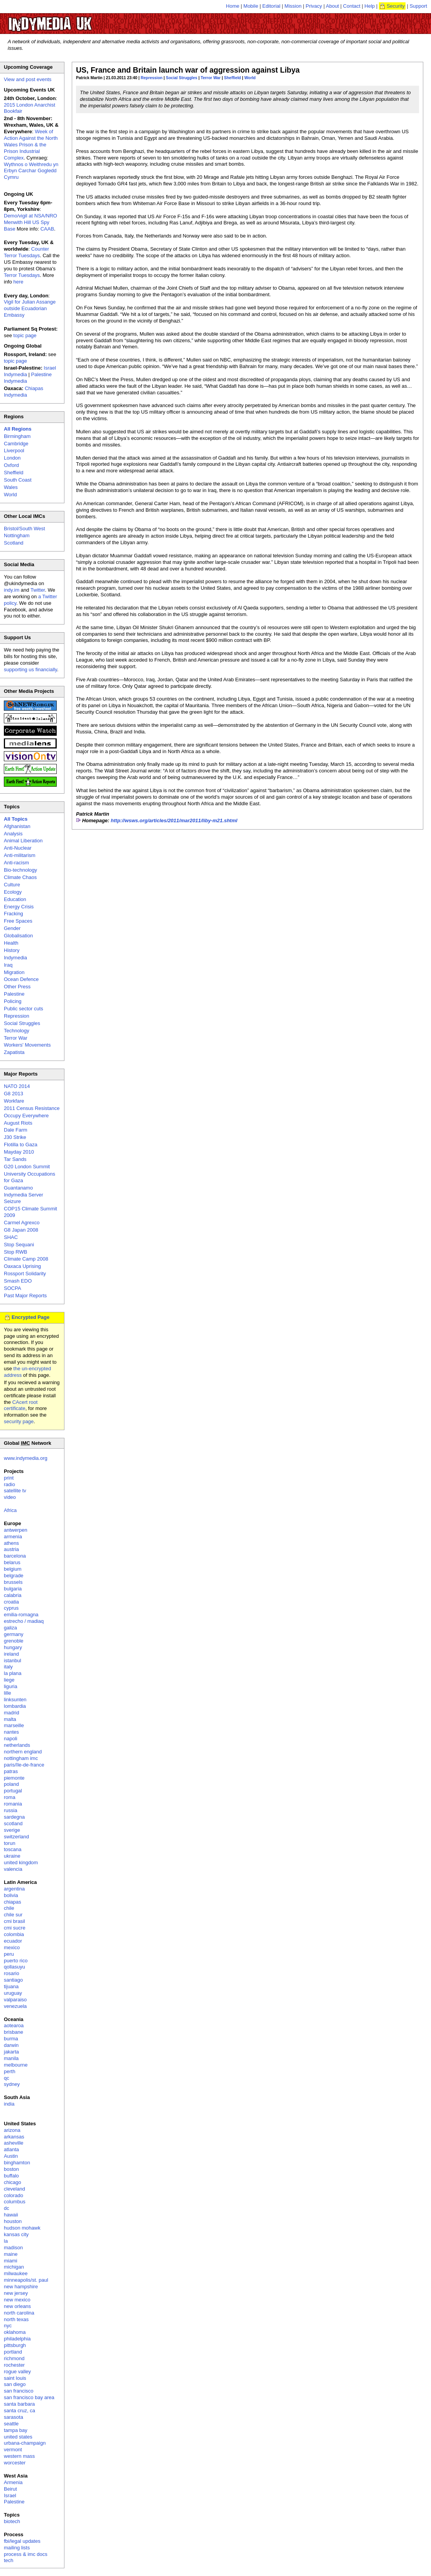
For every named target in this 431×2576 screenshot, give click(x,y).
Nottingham (16, 535)
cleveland (14, 2189)
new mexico (17, 2300)
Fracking (13, 913)
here (19, 282)
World (249, 78)
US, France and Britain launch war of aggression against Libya (188, 70)
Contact (351, 6)
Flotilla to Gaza (20, 1144)
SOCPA (12, 1288)
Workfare (14, 1101)
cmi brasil (14, 1921)
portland (13, 2352)
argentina (14, 1889)
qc (6, 2078)
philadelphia (17, 2339)
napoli (10, 1738)
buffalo (11, 2176)
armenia (13, 1536)
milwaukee (15, 2273)
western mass (19, 2456)
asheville (14, 2143)
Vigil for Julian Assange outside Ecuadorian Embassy (30, 308)
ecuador (13, 1941)
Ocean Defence (21, 979)
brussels (13, 1582)
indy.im (11, 590)
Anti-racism (16, 862)
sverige (12, 1830)
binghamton (17, 2162)
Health (11, 943)
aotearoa (14, 2025)
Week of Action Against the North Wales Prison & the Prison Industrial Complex (30, 145)
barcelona (15, 1556)
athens (11, 1543)
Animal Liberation (23, 840)
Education (15, 899)
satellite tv (15, 1490)
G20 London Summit (27, 1166)
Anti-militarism (19, 855)
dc (6, 2208)
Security (396, 6)
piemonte (14, 1778)
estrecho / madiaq (24, 1621)
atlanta (11, 2149)
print (9, 1478)
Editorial (271, 6)
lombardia (15, 1706)
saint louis (15, 2378)
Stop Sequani (19, 1244)
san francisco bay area (29, 2397)
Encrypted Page (30, 1317)
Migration (14, 972)
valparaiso (15, 1999)
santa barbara (19, 2404)
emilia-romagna (21, 1614)
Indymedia (15, 957)
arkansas (14, 2137)
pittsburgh (15, 2345)
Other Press (17, 986)
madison (13, 2247)
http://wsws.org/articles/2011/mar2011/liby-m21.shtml (174, 820)
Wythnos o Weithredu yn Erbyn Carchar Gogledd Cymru (31, 170)
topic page (25, 335)
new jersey (16, 2293)
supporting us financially (30, 669)
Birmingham (17, 436)
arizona (12, 2130)
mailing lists (17, 2548)
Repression (152, 78)
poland (11, 1784)
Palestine (14, 994)
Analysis (13, 834)
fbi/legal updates (22, 2541)
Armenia (13, 2482)
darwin (11, 2045)
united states (18, 2437)
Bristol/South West (24, 528)
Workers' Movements (27, 1045)
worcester (14, 2463)
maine (10, 2254)
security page (19, 1421)
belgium (13, 1569)
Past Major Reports (25, 1295)
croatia (11, 1602)
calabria (13, 1595)
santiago (13, 1980)
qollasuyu (14, 1967)
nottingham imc (21, 1758)
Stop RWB (15, 1252)
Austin (11, 2156)
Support (418, 6)
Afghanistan (17, 826)
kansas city (16, 2234)
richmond (14, 2358)
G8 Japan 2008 (21, 1230)
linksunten (15, 1699)
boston (11, 2169)
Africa (10, 1510)
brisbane (13, 2032)
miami (10, 2261)
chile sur (13, 1915)
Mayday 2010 (19, 1152)
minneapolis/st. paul (26, 2280)
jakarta (11, 2052)
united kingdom (21, 1862)
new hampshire (21, 2286)
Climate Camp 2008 (26, 1259)
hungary (13, 1647)
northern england (23, 1752)
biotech (12, 2521)
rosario (11, 1973)
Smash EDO (18, 1281)
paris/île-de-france (24, 1765)
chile (9, 1908)
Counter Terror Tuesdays (26, 252)
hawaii (11, 2215)
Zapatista (14, 1052)
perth (9, 2071)
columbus (14, 2201)
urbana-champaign (25, 2443)
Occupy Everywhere (26, 1115)
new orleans (17, 2306)
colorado (13, 2195)
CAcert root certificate (20, 1405)
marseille (14, 1725)
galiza (10, 1628)
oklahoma (14, 2332)
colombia (14, 1934)
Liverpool (14, 450)
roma (9, 1797)
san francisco (19, 2391)
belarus (12, 1562)
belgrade (14, 1575)
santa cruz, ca (19, 2410)
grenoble (14, 1641)
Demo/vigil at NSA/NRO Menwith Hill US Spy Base (30, 222)
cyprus (11, 1608)
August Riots (18, 1123)
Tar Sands (15, 1159)
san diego (14, 2384)
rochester (14, 2365)
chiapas (12, 1902)
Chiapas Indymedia (23, 391)
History (11, 950)
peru (9, 1954)
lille (7, 1693)
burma (11, 2038)
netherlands (17, 1745)
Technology (16, 1030)
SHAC (11, 1237)
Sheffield (232, 78)
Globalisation (18, 935)
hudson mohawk (22, 2228)
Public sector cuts (23, 1008)
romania (13, 1804)
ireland (11, 1654)
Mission (292, 6)
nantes (11, 1732)
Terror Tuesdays (22, 275)
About (332, 6)
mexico (12, 1947)
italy (8, 1667)
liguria (10, 1686)
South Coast (18, 480)
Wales (11, 487)
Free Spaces (18, 921)
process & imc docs (25, 2554)
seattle (11, 2424)
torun (9, 1843)
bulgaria (13, 1589)
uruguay (13, 1993)
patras (11, 1771)
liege (9, 1680)
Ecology (13, 892)
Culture (12, 885)
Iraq (8, 965)
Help (370, 6)
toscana (13, 1849)
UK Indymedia (73, 20)
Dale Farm (15, 1130)
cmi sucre (14, 1928)
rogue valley (17, 2371)
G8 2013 (13, 1093)
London (12, 458)
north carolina (19, 2313)
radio (9, 1484)
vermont (13, 2449)
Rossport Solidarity (25, 1273)
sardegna (14, 1817)
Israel (10, 2495)
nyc (8, 2325)
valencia (13, 1869)
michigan (14, 2267)
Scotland (14, 543)
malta (10, 1719)
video (10, 1497)
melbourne (15, 2065)
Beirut (10, 2489)
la (6, 2241)
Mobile (250, 6)
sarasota (13, 2417)
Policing (13, 1001)
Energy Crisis (19, 907)
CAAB (47, 229)
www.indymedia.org (25, 1458)
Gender (12, 928)
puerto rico (15, 1960)
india (9, 2104)
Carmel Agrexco (21, 1222)
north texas (16, 2319)
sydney (12, 2084)
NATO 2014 (17, 1086)
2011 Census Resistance (32, 1108)
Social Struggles (181, 78)
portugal (13, 1791)
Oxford (11, 465)
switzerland (16, 1837)
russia (10, 1810)
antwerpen (15, 1530)
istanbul (12, 1660)
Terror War (211, 78)
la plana (13, 1673)
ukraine (12, 1856)
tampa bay (15, 2430)
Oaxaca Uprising (22, 1266)
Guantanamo (18, 1188)
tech (9, 2560)
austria (11, 1549)
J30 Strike (15, 1137)
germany (14, 1634)
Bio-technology (20, 870)
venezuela (15, 2006)
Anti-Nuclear (18, 848)
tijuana (11, 1986)
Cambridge (16, 443)
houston (13, 2221)
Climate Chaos (20, 877)
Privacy (314, 6)
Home (233, 6)
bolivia (11, 1895)
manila (11, 2058)
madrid (11, 1713)
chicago (12, 2182)
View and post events (27, 79)
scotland (13, 1823)
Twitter (37, 590)
